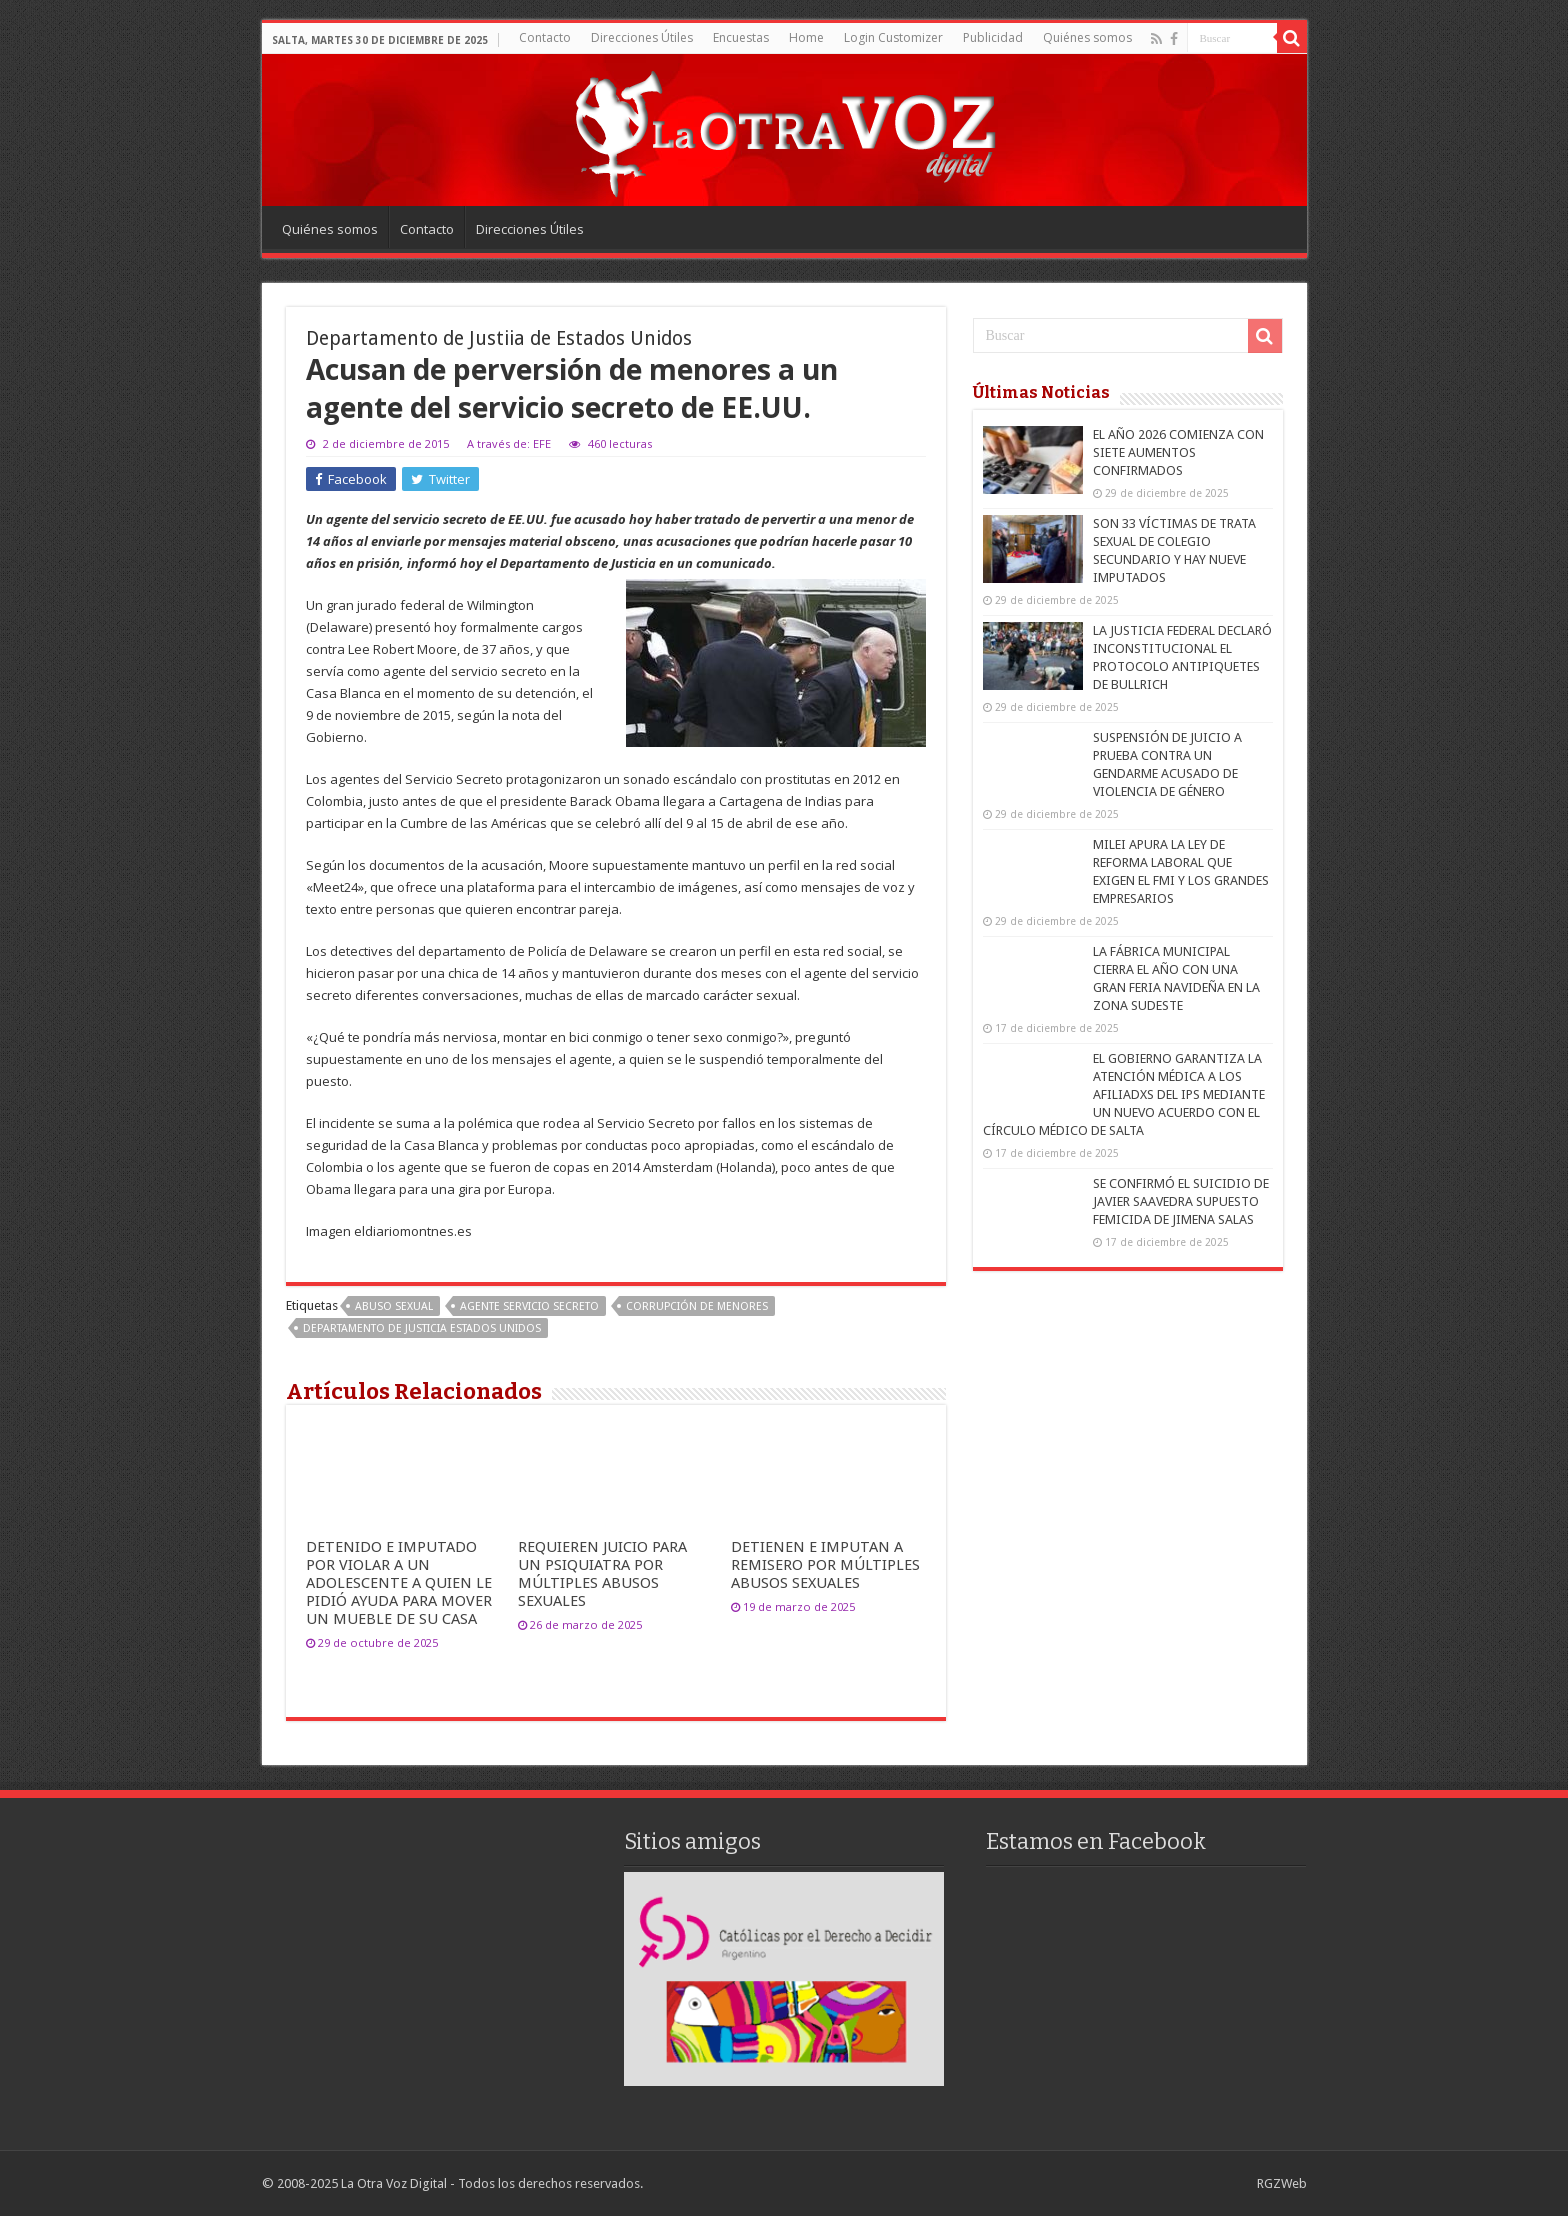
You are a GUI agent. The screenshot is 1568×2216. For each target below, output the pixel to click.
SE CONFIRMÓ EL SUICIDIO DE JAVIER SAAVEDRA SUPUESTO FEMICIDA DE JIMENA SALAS (1181, 1201)
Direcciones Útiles (642, 37)
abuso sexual (394, 1306)
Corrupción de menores (697, 1306)
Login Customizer (893, 37)
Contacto (545, 37)
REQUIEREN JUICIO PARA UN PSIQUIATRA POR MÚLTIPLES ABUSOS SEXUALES (602, 1574)
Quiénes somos (1087, 37)
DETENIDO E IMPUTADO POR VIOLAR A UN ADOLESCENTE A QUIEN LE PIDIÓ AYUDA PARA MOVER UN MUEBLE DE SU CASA (399, 1583)
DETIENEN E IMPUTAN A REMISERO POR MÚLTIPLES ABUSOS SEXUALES (825, 1565)
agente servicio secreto (529, 1306)
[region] (784, 1978)
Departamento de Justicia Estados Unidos (422, 1328)
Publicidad (993, 37)
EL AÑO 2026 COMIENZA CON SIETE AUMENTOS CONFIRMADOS (1178, 452)
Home (806, 37)
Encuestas (741, 37)
